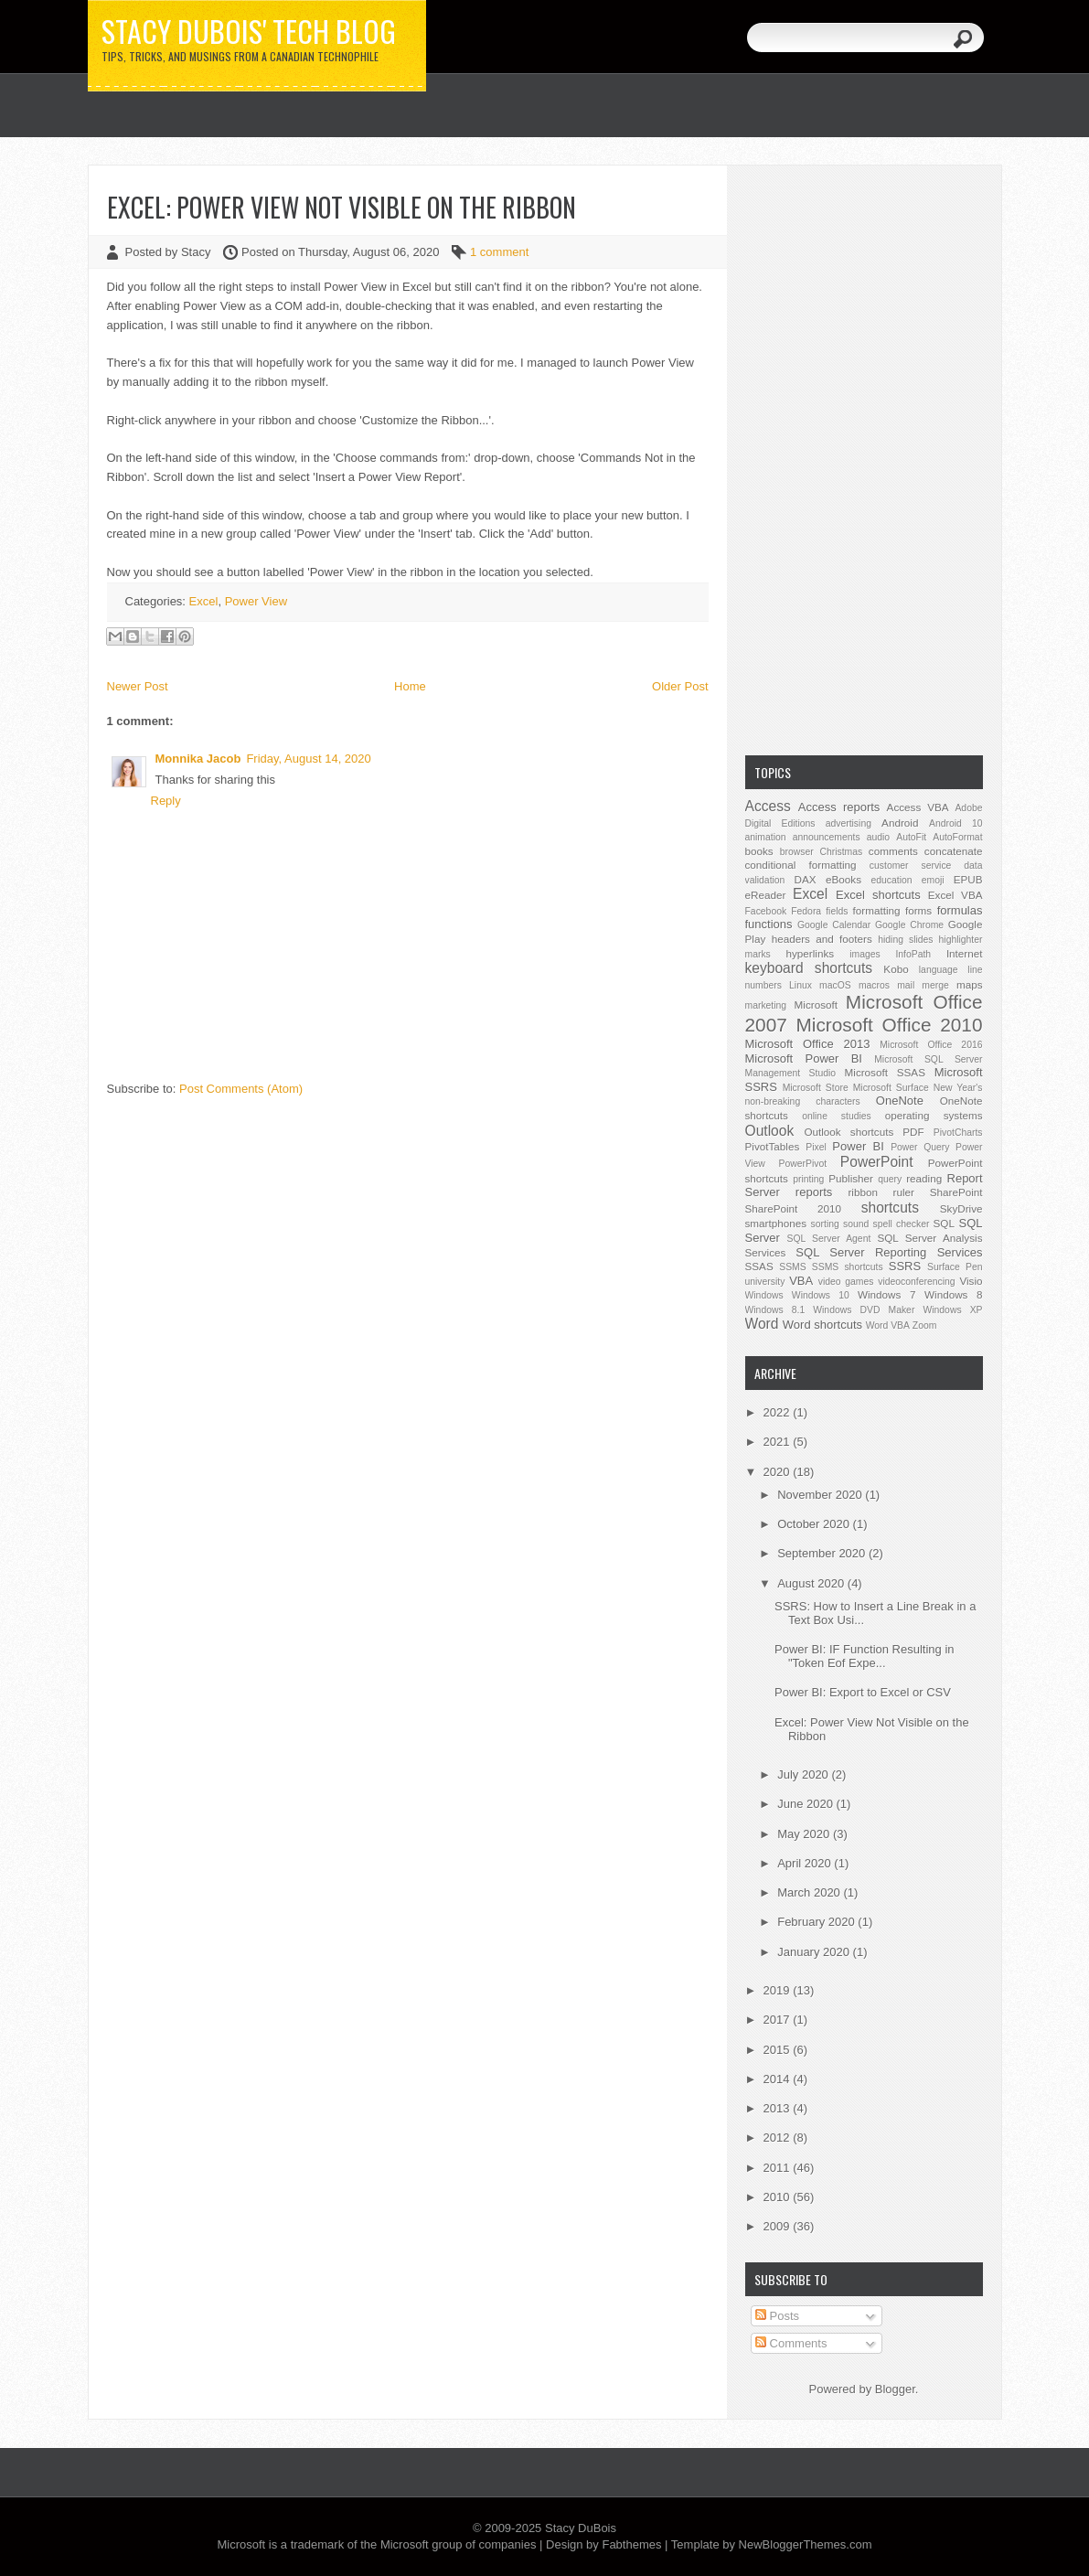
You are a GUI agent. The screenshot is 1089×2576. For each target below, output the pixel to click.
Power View (256, 601)
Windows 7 (886, 1294)
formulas (960, 910)
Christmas (840, 852)
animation (765, 837)
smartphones (776, 1223)
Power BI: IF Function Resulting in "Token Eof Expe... (864, 1656)
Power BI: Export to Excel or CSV (862, 1692)
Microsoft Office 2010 (889, 1024)
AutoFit (911, 837)
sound (856, 1224)
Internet (964, 953)
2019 (778, 1990)
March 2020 (810, 1892)
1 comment (499, 252)
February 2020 (817, 1922)
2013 (778, 2108)
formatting (877, 910)
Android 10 (956, 823)
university (765, 1282)
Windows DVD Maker (863, 1310)
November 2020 (821, 1495)
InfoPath (913, 954)
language (938, 970)
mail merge (923, 985)
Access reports (839, 807)
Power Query (920, 1147)
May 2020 (805, 1834)
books (759, 851)
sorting (825, 1224)
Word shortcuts (822, 1324)
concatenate (953, 851)
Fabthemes (631, 2544)
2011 (778, 2168)
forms (918, 910)
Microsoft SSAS (885, 1072)
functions (769, 924)
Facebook (766, 911)
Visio (970, 1281)
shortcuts (890, 1207)
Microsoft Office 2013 (807, 1044)
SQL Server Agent (829, 1239)
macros (874, 985)
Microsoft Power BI (803, 1058)
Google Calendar (833, 925)
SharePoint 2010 (793, 1208)
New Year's (958, 1088)
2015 (778, 2050)
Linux (800, 985)
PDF (913, 1132)
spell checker (900, 1224)
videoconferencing (916, 1282)
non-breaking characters (802, 1101)
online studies (836, 1116)
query (890, 1179)
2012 (778, 2137)
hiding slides (905, 940)
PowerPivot (803, 1164)
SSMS (792, 1267)
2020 (778, 1472)
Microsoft (816, 1004)
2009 (778, 2226)
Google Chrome (909, 925)
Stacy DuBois (580, 2528)
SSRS (905, 1266)
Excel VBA (955, 895)
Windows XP (952, 1310)
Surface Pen (954, 1267)
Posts (777, 2316)
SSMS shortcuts (847, 1267)
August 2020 (812, 1583)
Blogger (895, 2389)
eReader (765, 895)
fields (837, 911)
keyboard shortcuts (809, 968)
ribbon (863, 1192)
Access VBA (918, 807)
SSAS (759, 1266)
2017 (778, 2019)
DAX (806, 879)
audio (878, 837)
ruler (903, 1192)
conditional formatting (801, 865)
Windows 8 (953, 1294)
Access (768, 806)
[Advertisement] (864, 458)
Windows (764, 1295)
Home (410, 686)
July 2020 (804, 1774)
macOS (835, 985)
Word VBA (888, 1325)
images (865, 954)
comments (893, 851)
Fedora (806, 911)
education (892, 880)
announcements (826, 837)
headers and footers (822, 939)
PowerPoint (876, 1162)
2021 (778, 1441)
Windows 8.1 (775, 1310)
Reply (166, 800)
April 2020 (805, 1863)
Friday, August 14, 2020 (308, 758)
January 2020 (814, 1952)
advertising (848, 823)
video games (846, 1282)
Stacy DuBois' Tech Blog (248, 31)
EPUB (968, 879)
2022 (778, 1412)
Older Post (680, 686)
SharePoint (956, 1192)
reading (924, 1178)
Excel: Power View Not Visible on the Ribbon (341, 207)
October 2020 (814, 1524)
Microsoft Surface (891, 1088)
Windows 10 (820, 1295)
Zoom (925, 1325)
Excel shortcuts (878, 895)
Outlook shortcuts (848, 1132)
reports (813, 1192)
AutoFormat (957, 837)
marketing (766, 1005)
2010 (778, 2197)
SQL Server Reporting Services (888, 1252)
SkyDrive (961, 1208)
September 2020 (823, 1553)
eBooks (843, 879)
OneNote (900, 1100)
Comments (791, 2343)
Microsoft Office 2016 (931, 1045)
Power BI (857, 1146)
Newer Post (137, 686)
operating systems (934, 1115)
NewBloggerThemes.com (805, 2544)
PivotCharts (958, 1133)
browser (797, 852)
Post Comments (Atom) (241, 1089)
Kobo (895, 969)
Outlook (770, 1130)
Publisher (850, 1178)
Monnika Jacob (198, 758)
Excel (204, 601)
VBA (801, 1281)
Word (762, 1323)
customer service (911, 865)
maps (969, 984)
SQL (944, 1223)
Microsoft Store (816, 1088)
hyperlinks (810, 953)
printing (808, 1179)
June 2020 (806, 1804)
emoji (933, 880)
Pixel (816, 1147)
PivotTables (772, 1146)
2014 (778, 2079)
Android (899, 822)
